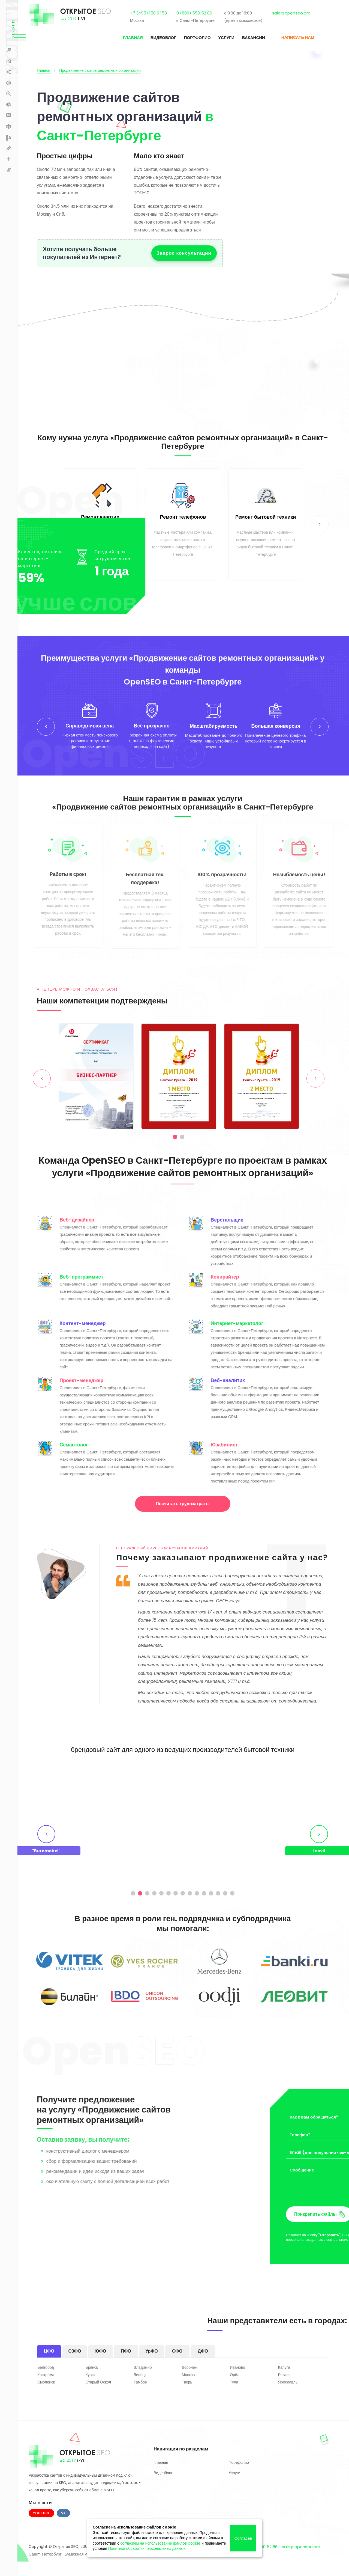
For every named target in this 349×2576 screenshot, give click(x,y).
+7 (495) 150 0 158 (157, 14)
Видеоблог (154, 41)
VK (63, 2534)
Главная (124, 41)
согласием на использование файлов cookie (160, 2543)
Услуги (217, 41)
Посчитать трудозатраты (182, 1524)
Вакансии (244, 41)
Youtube (41, 2534)
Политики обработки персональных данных (146, 2548)
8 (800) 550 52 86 (203, 14)
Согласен (243, 2538)
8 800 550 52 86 (262, 2567)
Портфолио (188, 41)
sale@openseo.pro (300, 14)
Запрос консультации (184, 253)
